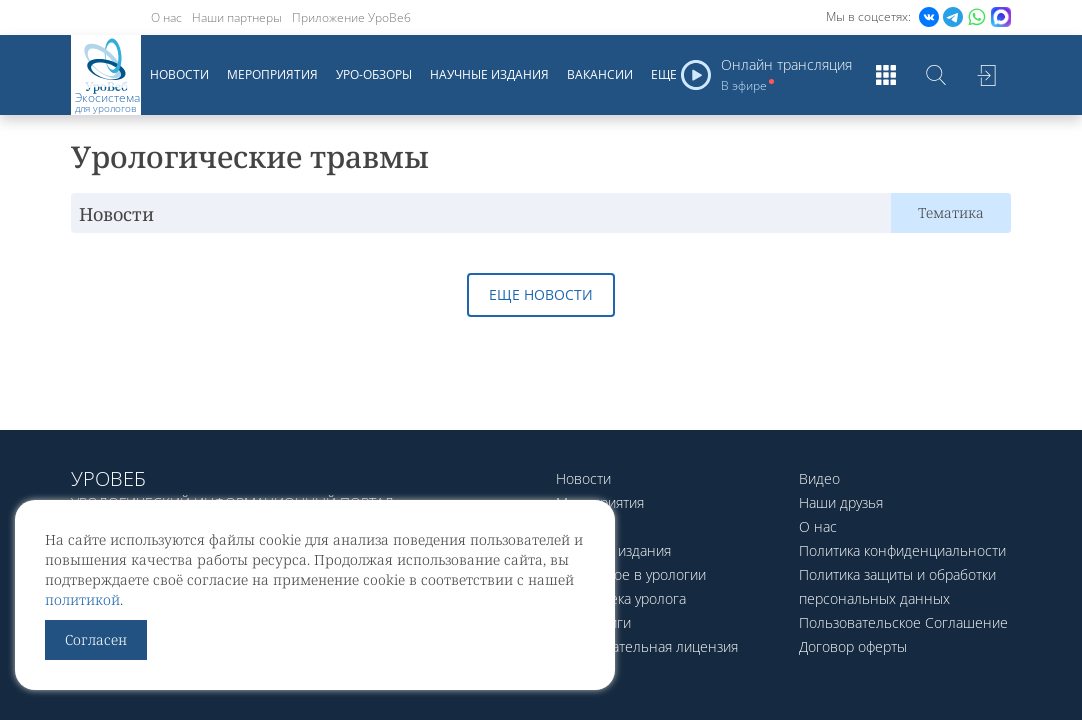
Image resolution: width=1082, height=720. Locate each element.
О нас (166, 17)
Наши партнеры (237, 17)
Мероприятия (272, 74)
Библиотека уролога (621, 598)
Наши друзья (841, 502)
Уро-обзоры (374, 74)
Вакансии (600, 74)
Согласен (96, 639)
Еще (664, 74)
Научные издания (489, 74)
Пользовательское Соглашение (903, 622)
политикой (82, 599)
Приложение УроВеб (351, 17)
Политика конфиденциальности (902, 550)
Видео (819, 478)
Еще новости (541, 294)
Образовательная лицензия (647, 646)
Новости (179, 74)
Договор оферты (853, 646)
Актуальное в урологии (631, 574)
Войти (986, 75)
